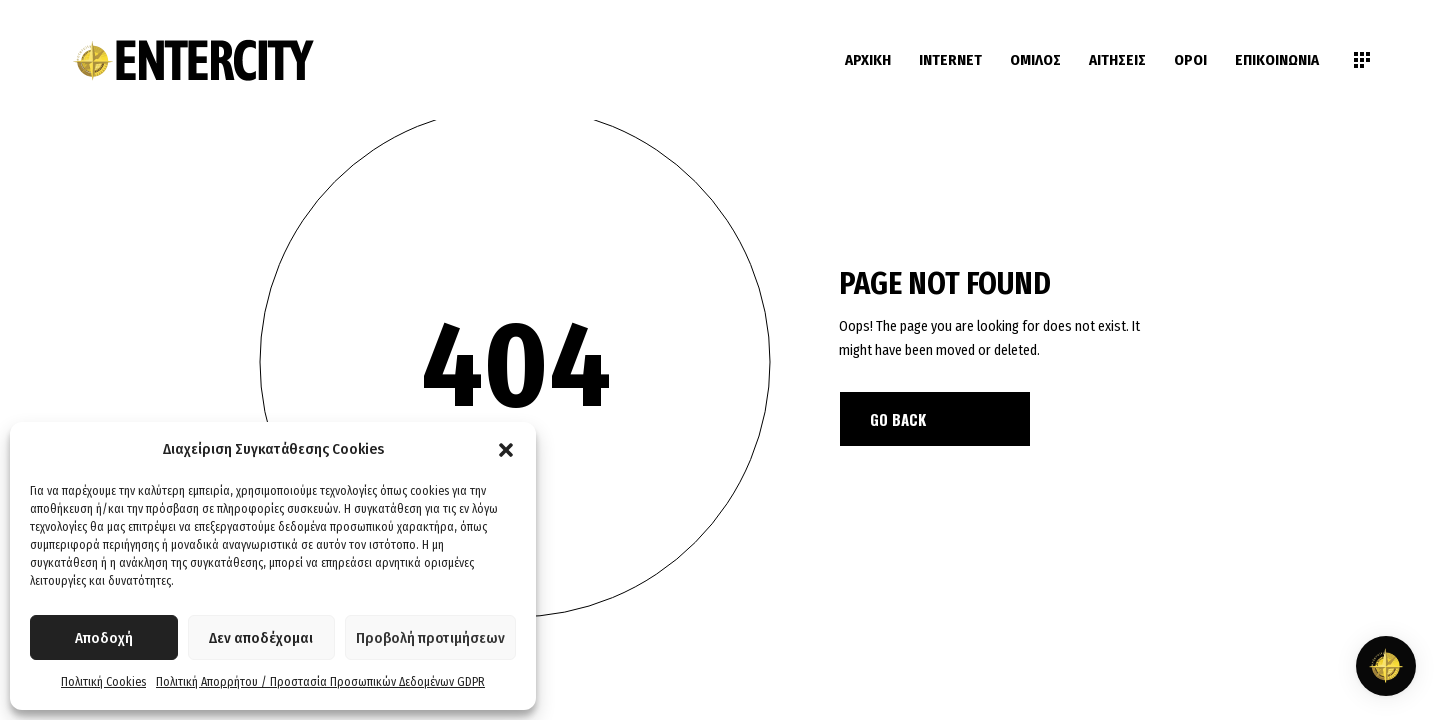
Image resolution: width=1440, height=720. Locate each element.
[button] (506, 450)
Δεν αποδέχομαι (261, 638)
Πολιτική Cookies (103, 682)
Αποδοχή (104, 638)
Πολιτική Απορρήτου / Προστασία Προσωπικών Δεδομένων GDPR (320, 682)
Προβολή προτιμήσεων (430, 638)
